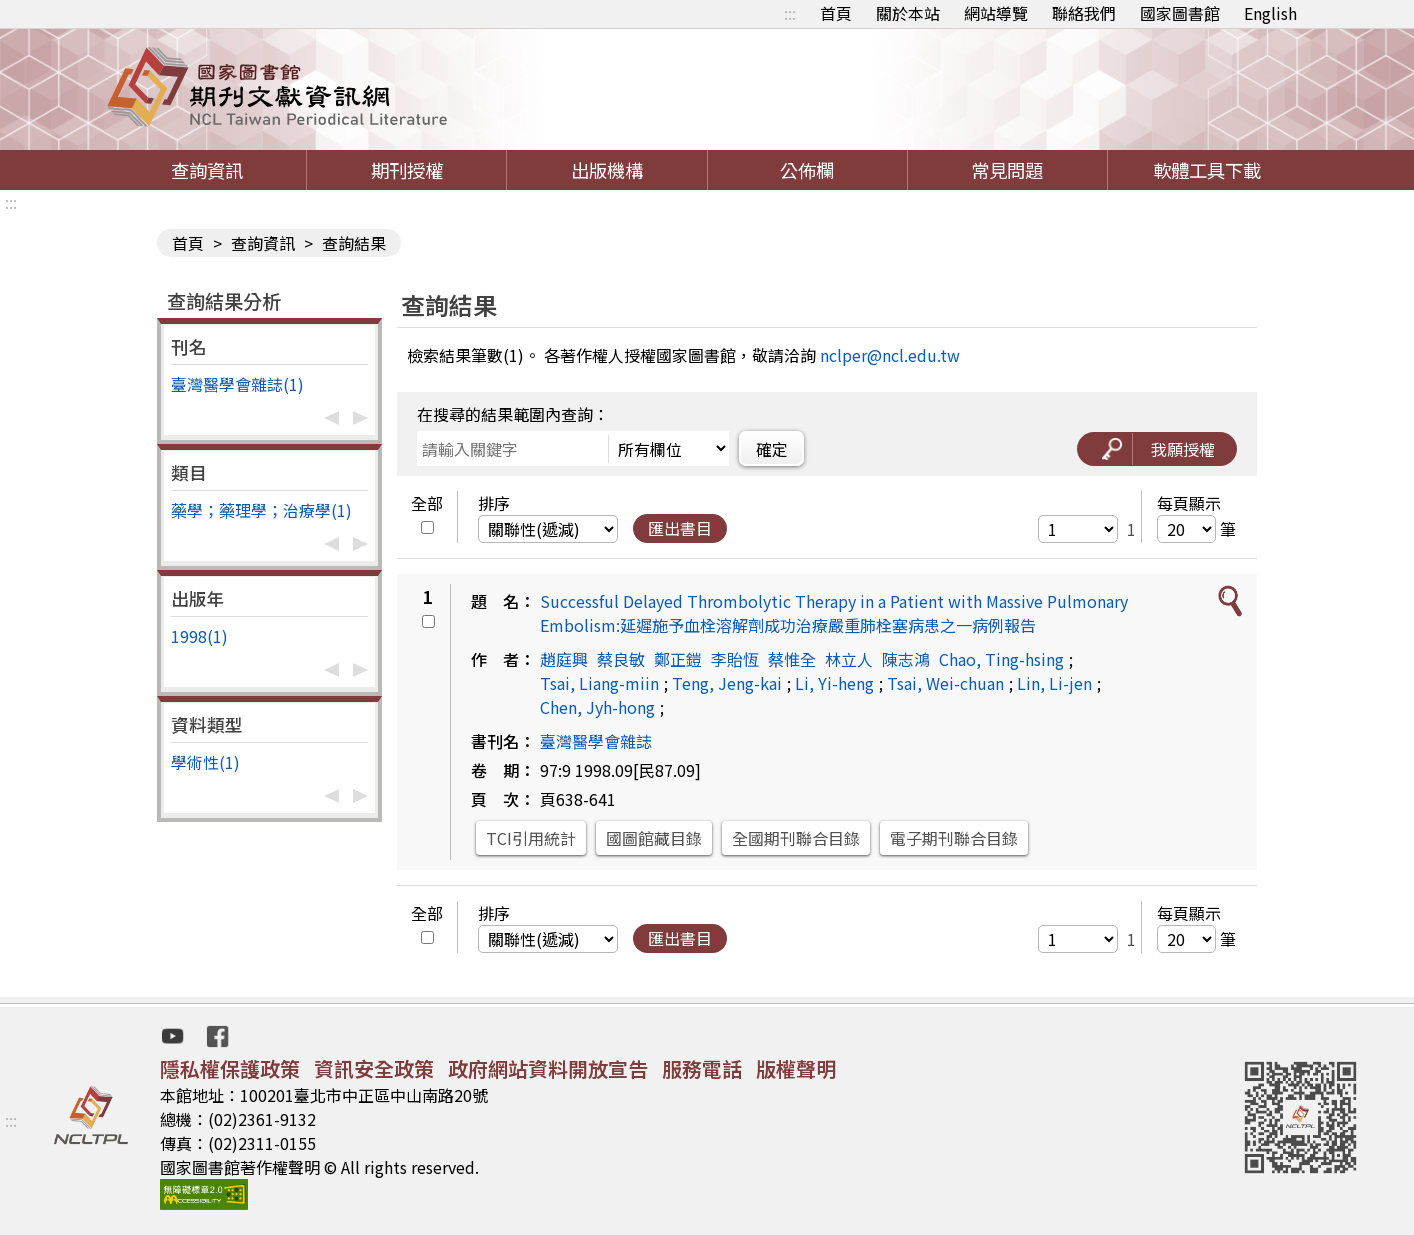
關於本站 (908, 13)
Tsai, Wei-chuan (945, 683)
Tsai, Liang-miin (599, 683)
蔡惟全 (792, 659)
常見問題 (1007, 170)
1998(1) (199, 636)
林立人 (849, 659)
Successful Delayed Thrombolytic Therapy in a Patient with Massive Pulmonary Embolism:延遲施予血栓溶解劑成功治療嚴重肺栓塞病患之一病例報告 (834, 613)
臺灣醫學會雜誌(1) (237, 384)
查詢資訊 (207, 170)
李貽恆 (735, 659)
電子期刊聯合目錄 (954, 838)
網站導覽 (996, 13)
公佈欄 (807, 170)
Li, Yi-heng (834, 683)
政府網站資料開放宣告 (548, 1068)
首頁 (836, 13)
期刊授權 (407, 170)
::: (790, 13)
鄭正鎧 (678, 659)
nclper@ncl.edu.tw (890, 355)
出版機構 (607, 170)
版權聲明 (796, 1068)
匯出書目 (680, 528)
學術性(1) (205, 762)
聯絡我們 (1084, 13)
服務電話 (702, 1068)
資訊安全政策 (374, 1068)
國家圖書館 (1180, 13)
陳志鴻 (906, 659)
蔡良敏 (621, 659)
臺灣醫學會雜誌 (596, 741)
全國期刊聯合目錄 (796, 838)
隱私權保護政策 (230, 1068)
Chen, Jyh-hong (597, 707)
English (1270, 13)
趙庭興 (564, 659)
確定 (772, 449)
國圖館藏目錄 (654, 838)
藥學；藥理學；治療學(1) (261, 510)
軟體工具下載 (1207, 170)
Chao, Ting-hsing (1001, 659)
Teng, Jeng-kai (727, 683)
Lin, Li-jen (1054, 683)
